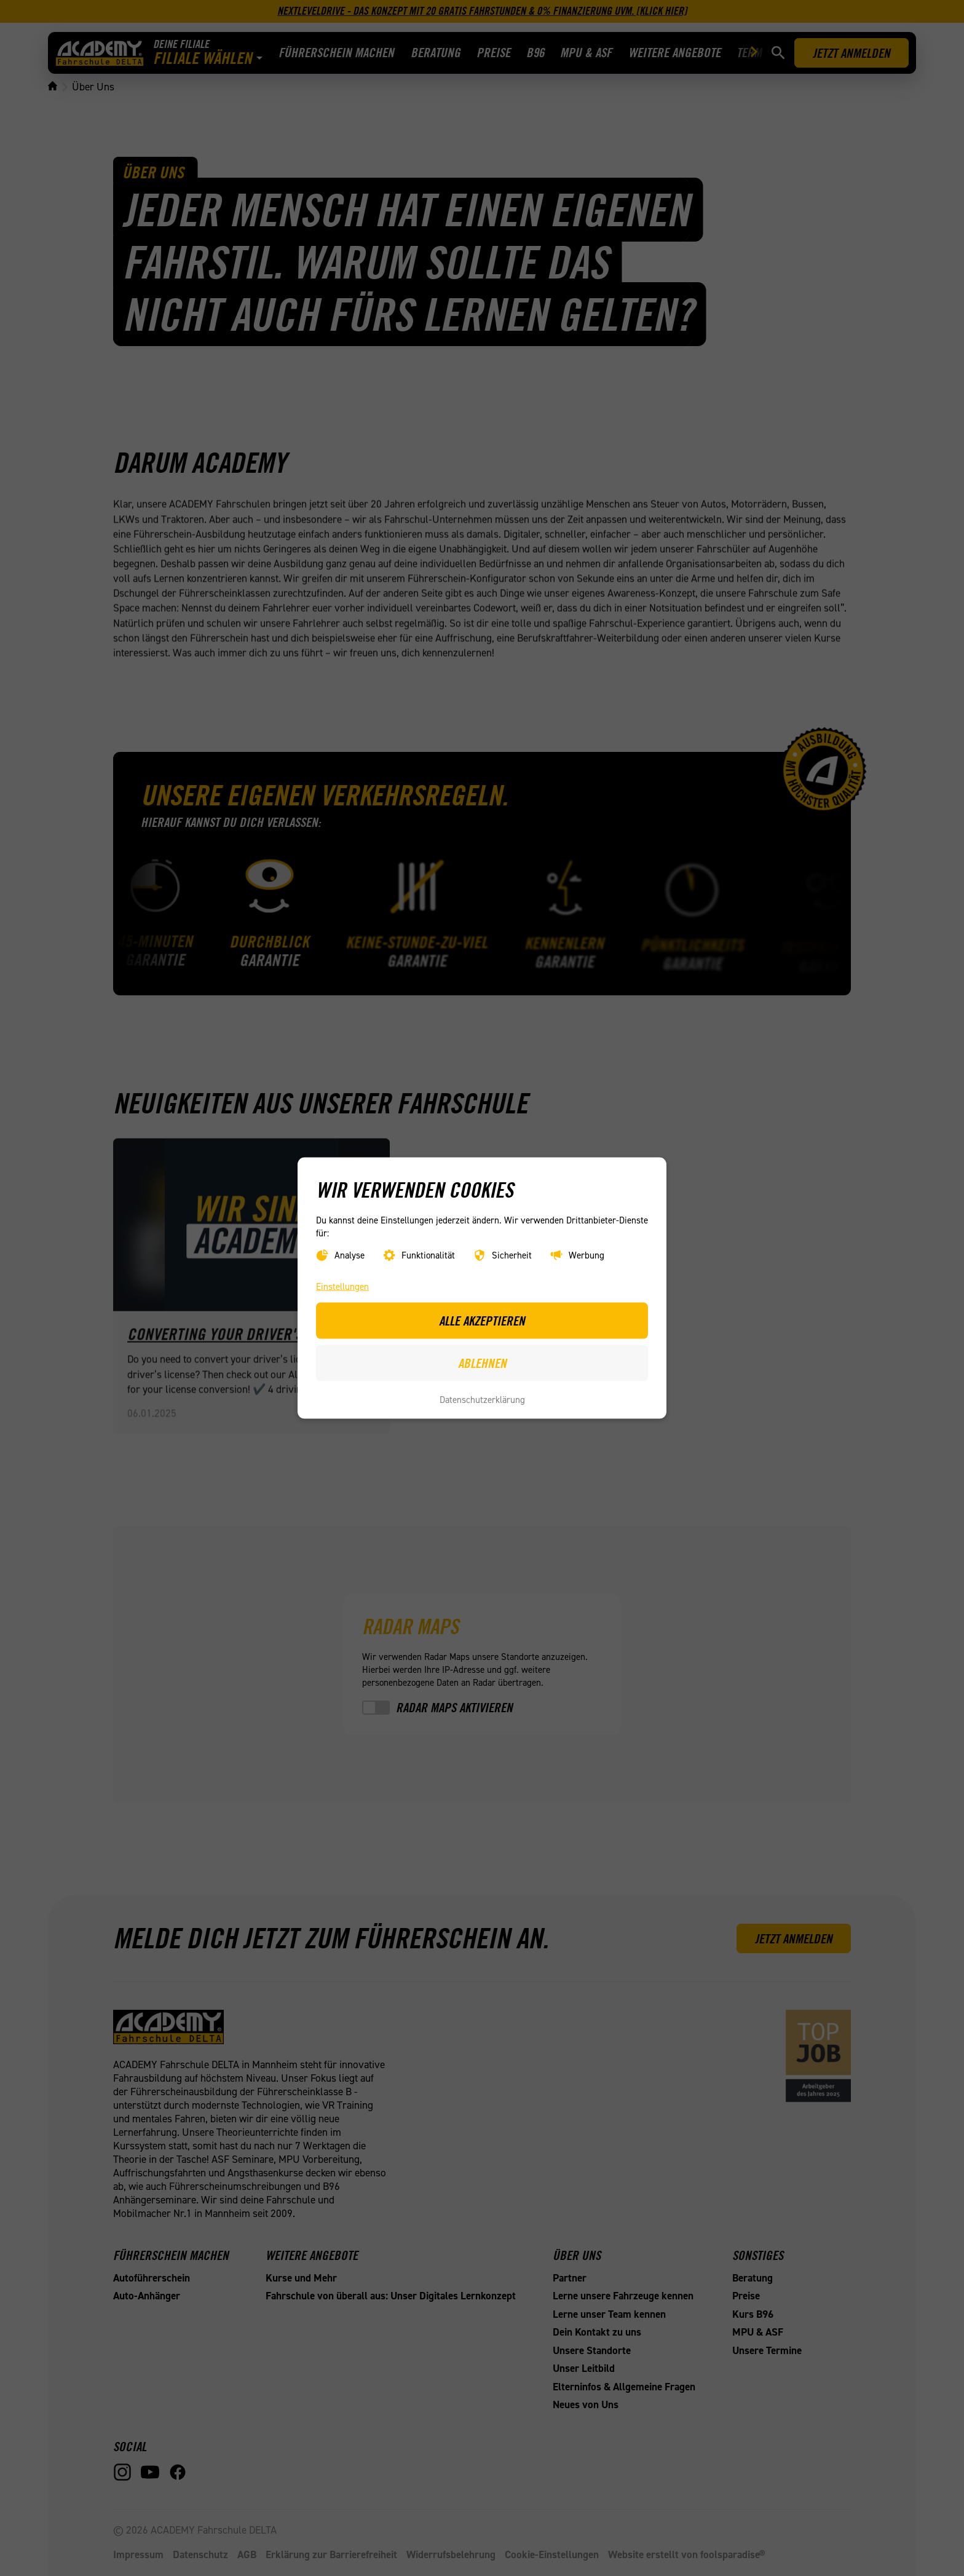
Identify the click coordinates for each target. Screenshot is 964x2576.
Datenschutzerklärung (482, 1399)
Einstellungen (342, 1287)
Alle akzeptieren (482, 1321)
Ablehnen (482, 1362)
